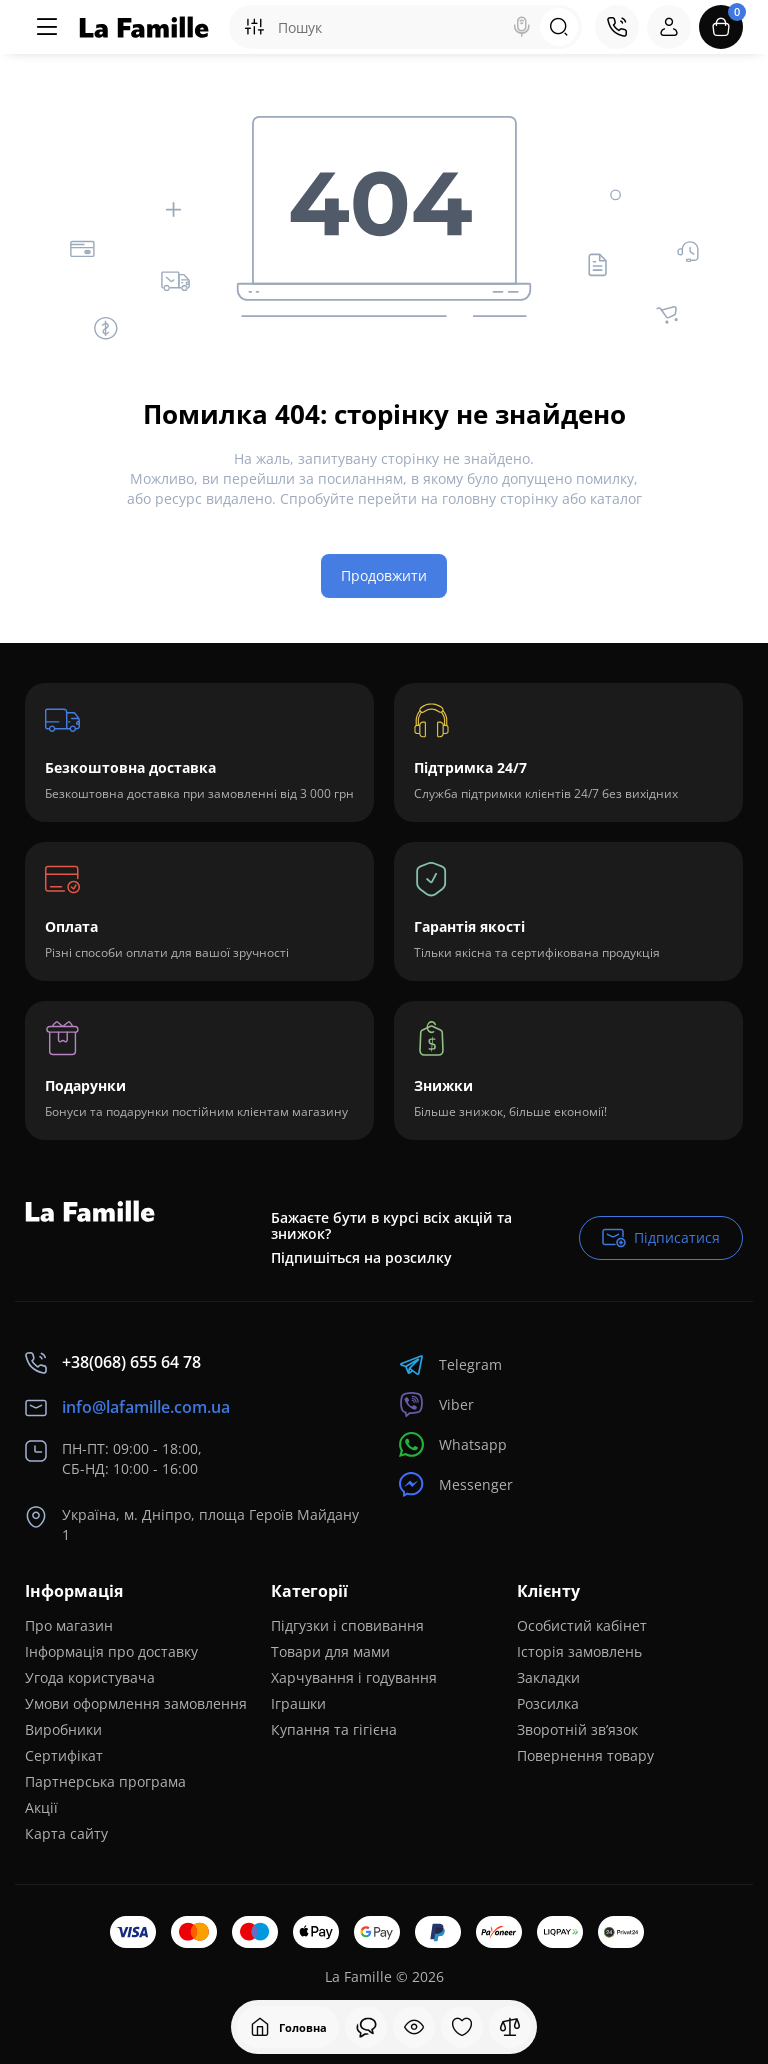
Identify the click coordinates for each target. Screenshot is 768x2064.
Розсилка (548, 1703)
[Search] (522, 27)
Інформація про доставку (111, 1651)
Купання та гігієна (334, 1729)
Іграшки (298, 1703)
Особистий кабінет (582, 1625)
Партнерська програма (105, 1781)
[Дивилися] (366, 2027)
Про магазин (69, 1625)
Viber (436, 1404)
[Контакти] (617, 27)
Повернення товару (585, 1755)
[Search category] (254, 27)
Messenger (456, 1484)
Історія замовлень (579, 1651)
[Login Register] (669, 27)
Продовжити (384, 575)
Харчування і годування (354, 1677)
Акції (41, 1807)
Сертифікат (64, 1755)
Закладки (548, 1677)
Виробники (63, 1729)
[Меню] (47, 27)
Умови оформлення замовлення (136, 1703)
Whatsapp (453, 1444)
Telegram (450, 1364)
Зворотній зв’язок (577, 1729)
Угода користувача (90, 1677)
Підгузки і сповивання (347, 1625)
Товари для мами (330, 1651)
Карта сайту (66, 1833)
